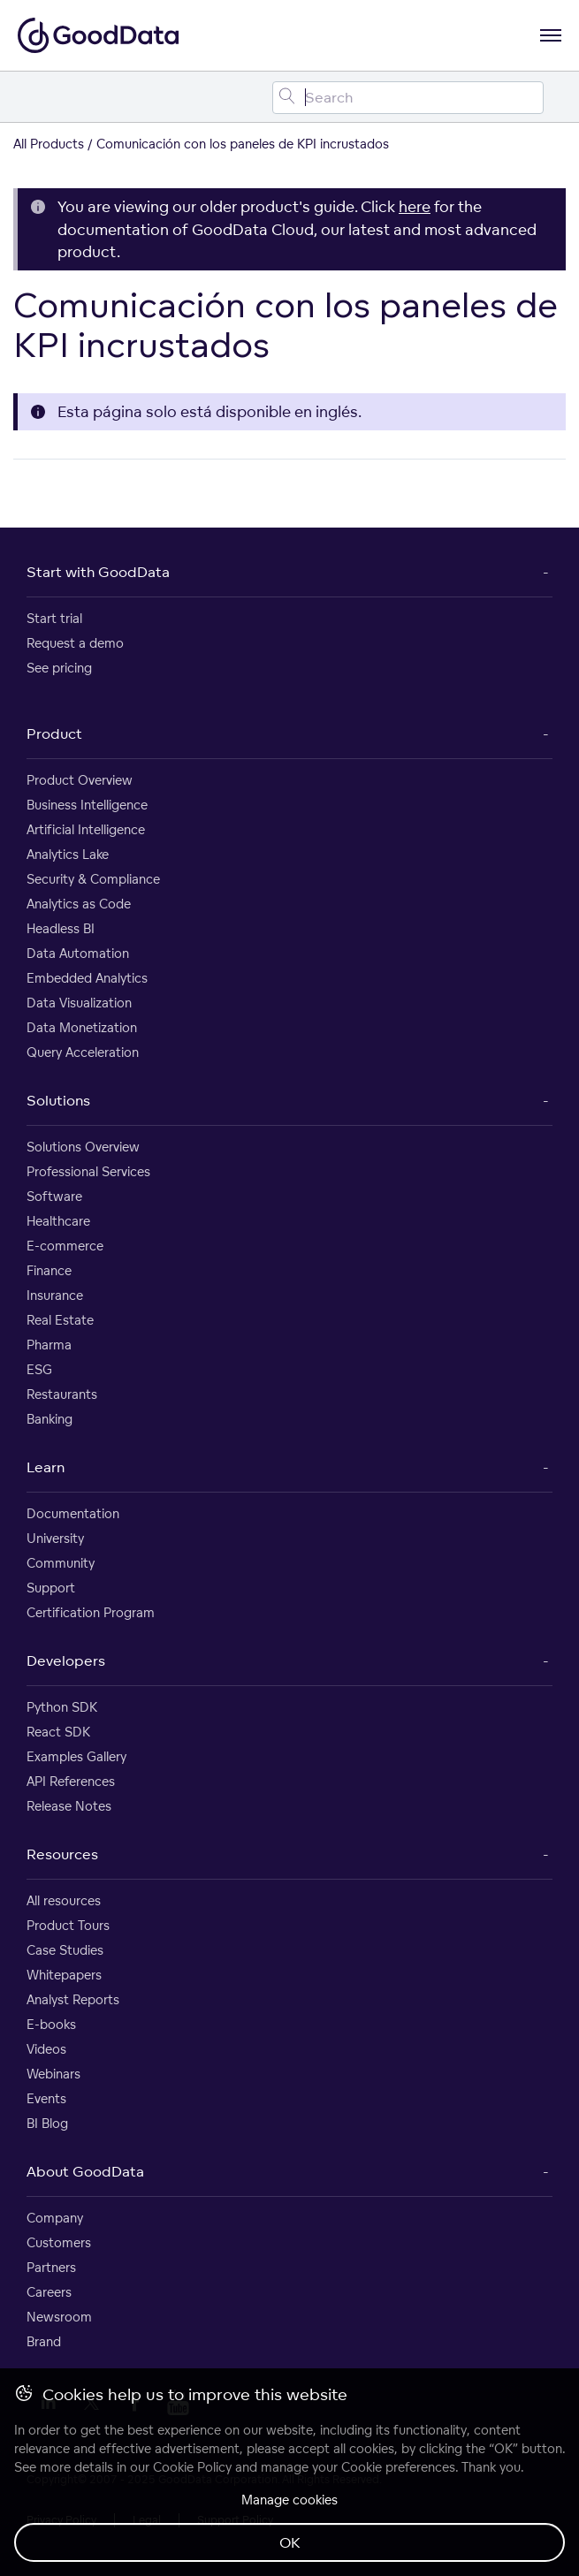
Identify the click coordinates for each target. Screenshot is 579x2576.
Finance (49, 1270)
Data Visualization (79, 1002)
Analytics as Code (79, 903)
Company (55, 2217)
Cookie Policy (192, 2466)
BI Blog (47, 2123)
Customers (59, 2242)
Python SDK (62, 1706)
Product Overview (80, 779)
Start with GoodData (98, 572)
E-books (51, 2024)
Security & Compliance (93, 878)
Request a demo (75, 642)
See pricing (59, 667)
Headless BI (61, 928)
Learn (46, 1467)
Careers (49, 2291)
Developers (66, 1660)
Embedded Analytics (87, 977)
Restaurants (62, 1394)
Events (46, 2098)
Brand (44, 2341)
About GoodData (85, 2171)
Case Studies (65, 1949)
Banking (49, 1418)
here (414, 206)
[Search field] (408, 97)
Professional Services (88, 1171)
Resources (62, 1854)
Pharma (49, 1344)
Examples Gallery (76, 1756)
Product (54, 733)
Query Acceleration (83, 1052)
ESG (39, 1369)
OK (290, 2542)
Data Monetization (82, 1027)
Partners (51, 2267)
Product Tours (68, 1925)
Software (54, 1196)
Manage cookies (289, 2499)
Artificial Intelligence (86, 829)
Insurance (55, 1295)
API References (71, 1781)
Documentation (73, 1513)
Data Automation (78, 953)
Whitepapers (64, 1974)
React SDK (58, 1731)
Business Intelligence (87, 804)
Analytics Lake (68, 854)
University (55, 1538)
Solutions (58, 1100)
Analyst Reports (73, 1999)
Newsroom (59, 2316)
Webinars (53, 2073)
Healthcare (58, 1220)
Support (51, 1587)
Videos (46, 2048)
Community (61, 1562)
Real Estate (60, 1319)
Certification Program (91, 1612)
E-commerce (65, 1245)
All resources (64, 1900)
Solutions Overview (83, 1146)
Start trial (54, 618)
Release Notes (69, 1805)
